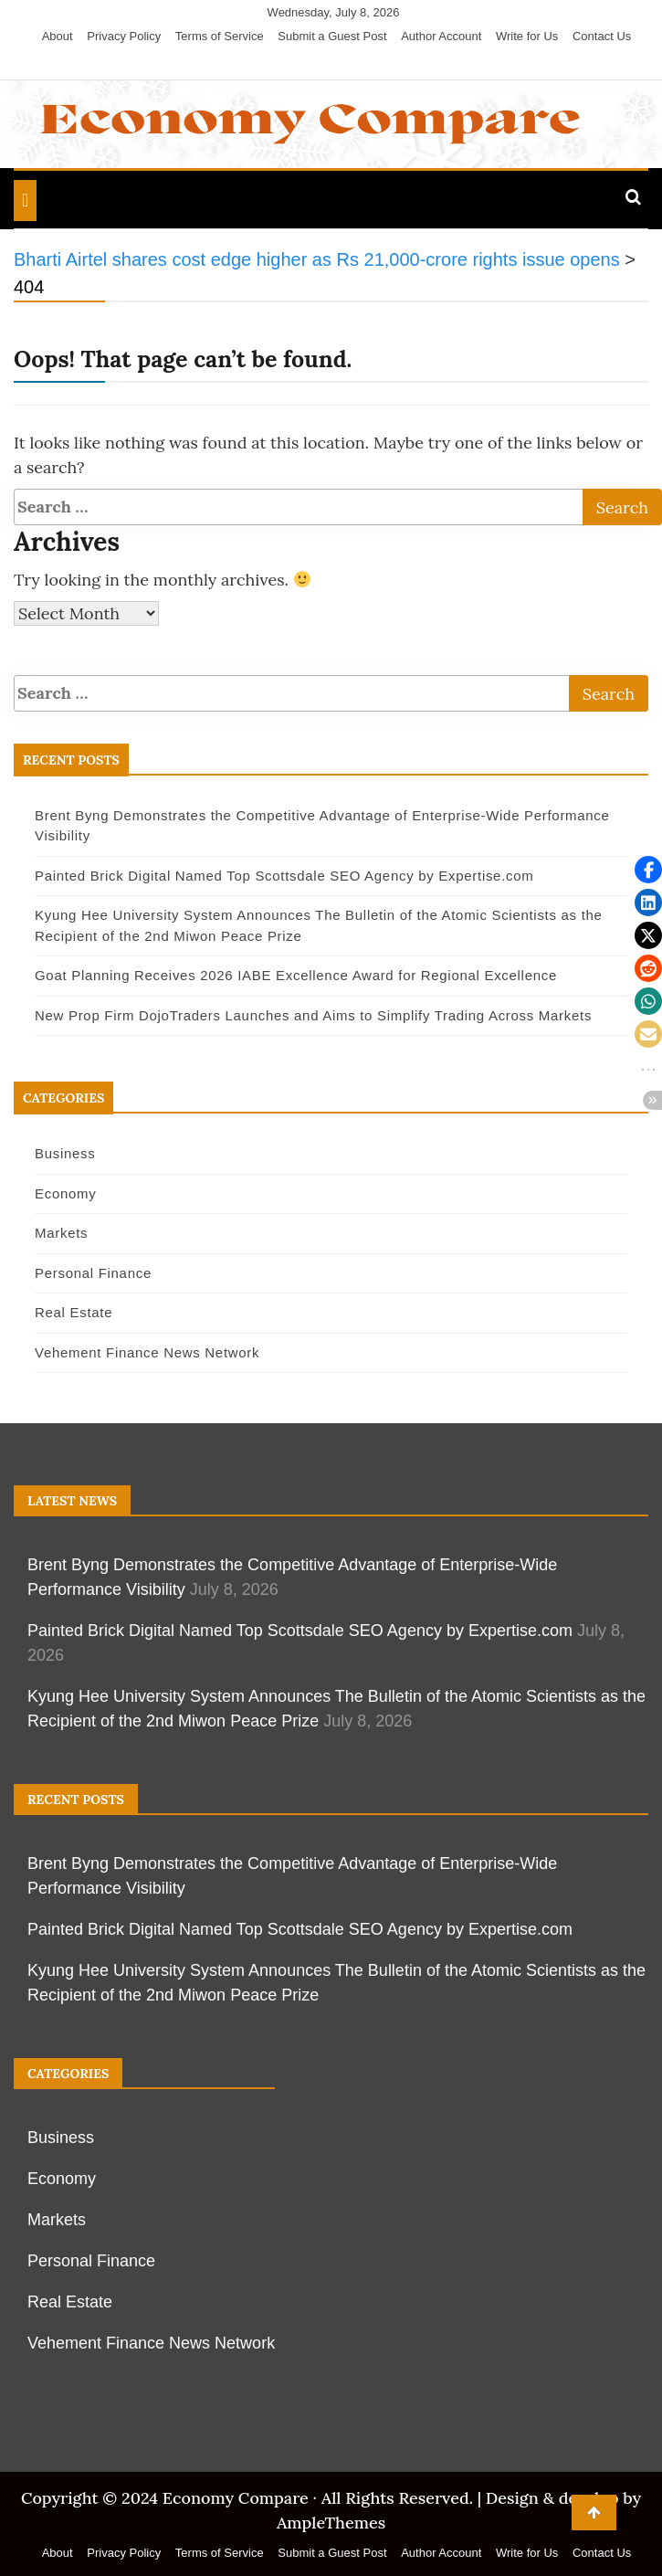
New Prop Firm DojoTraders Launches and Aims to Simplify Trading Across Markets (313, 1015)
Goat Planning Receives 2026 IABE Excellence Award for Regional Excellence (296, 975)
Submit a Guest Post (332, 36)
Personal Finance (93, 1273)
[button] (648, 869)
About (57, 36)
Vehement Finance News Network (147, 1352)
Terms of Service (219, 36)
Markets (61, 1232)
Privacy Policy (124, 36)
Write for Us (527, 36)
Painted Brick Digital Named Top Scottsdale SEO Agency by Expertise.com (284, 875)
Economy (65, 1193)
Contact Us (602, 36)
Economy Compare (236, 2497)
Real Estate (73, 1312)
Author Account (441, 36)
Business (65, 1153)
